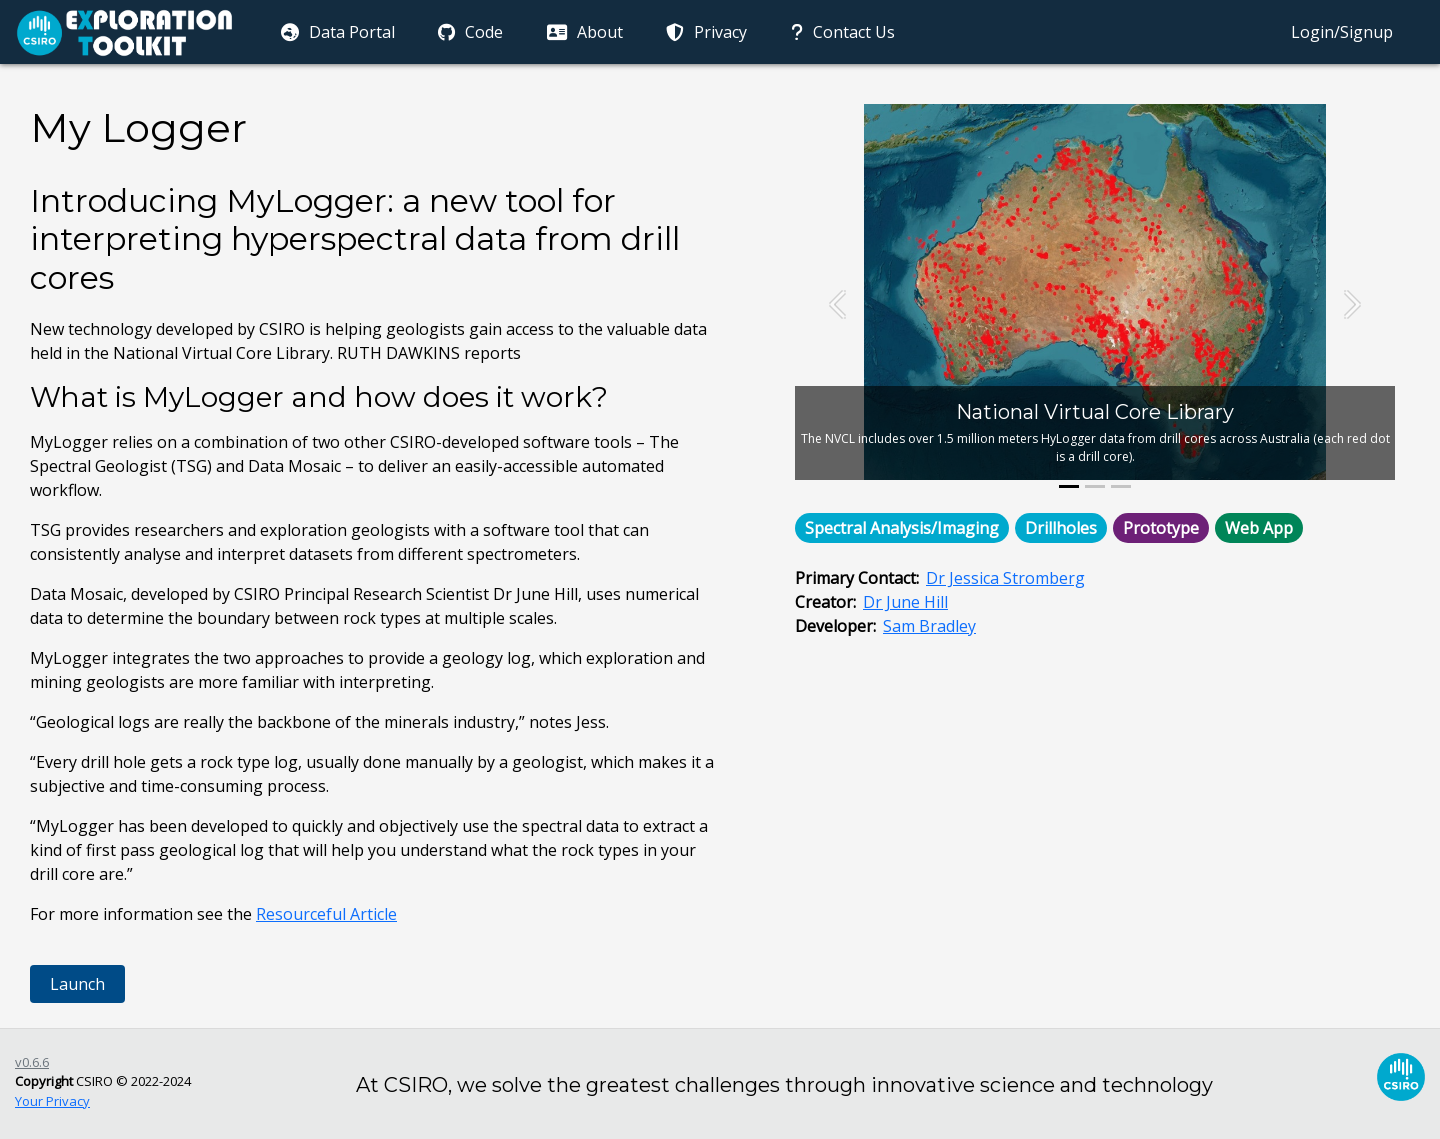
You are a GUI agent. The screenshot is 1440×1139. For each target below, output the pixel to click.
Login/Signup (1342, 32)
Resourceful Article (326, 914)
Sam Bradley (929, 626)
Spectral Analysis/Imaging (902, 528)
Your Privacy (52, 1101)
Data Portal (336, 32)
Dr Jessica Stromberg (1005, 578)
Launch (77, 984)
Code (469, 32)
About (583, 32)
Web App (1259, 528)
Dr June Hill (905, 602)
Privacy (705, 32)
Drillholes (1061, 528)
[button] (840, 304)
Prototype (1161, 528)
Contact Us (841, 32)
